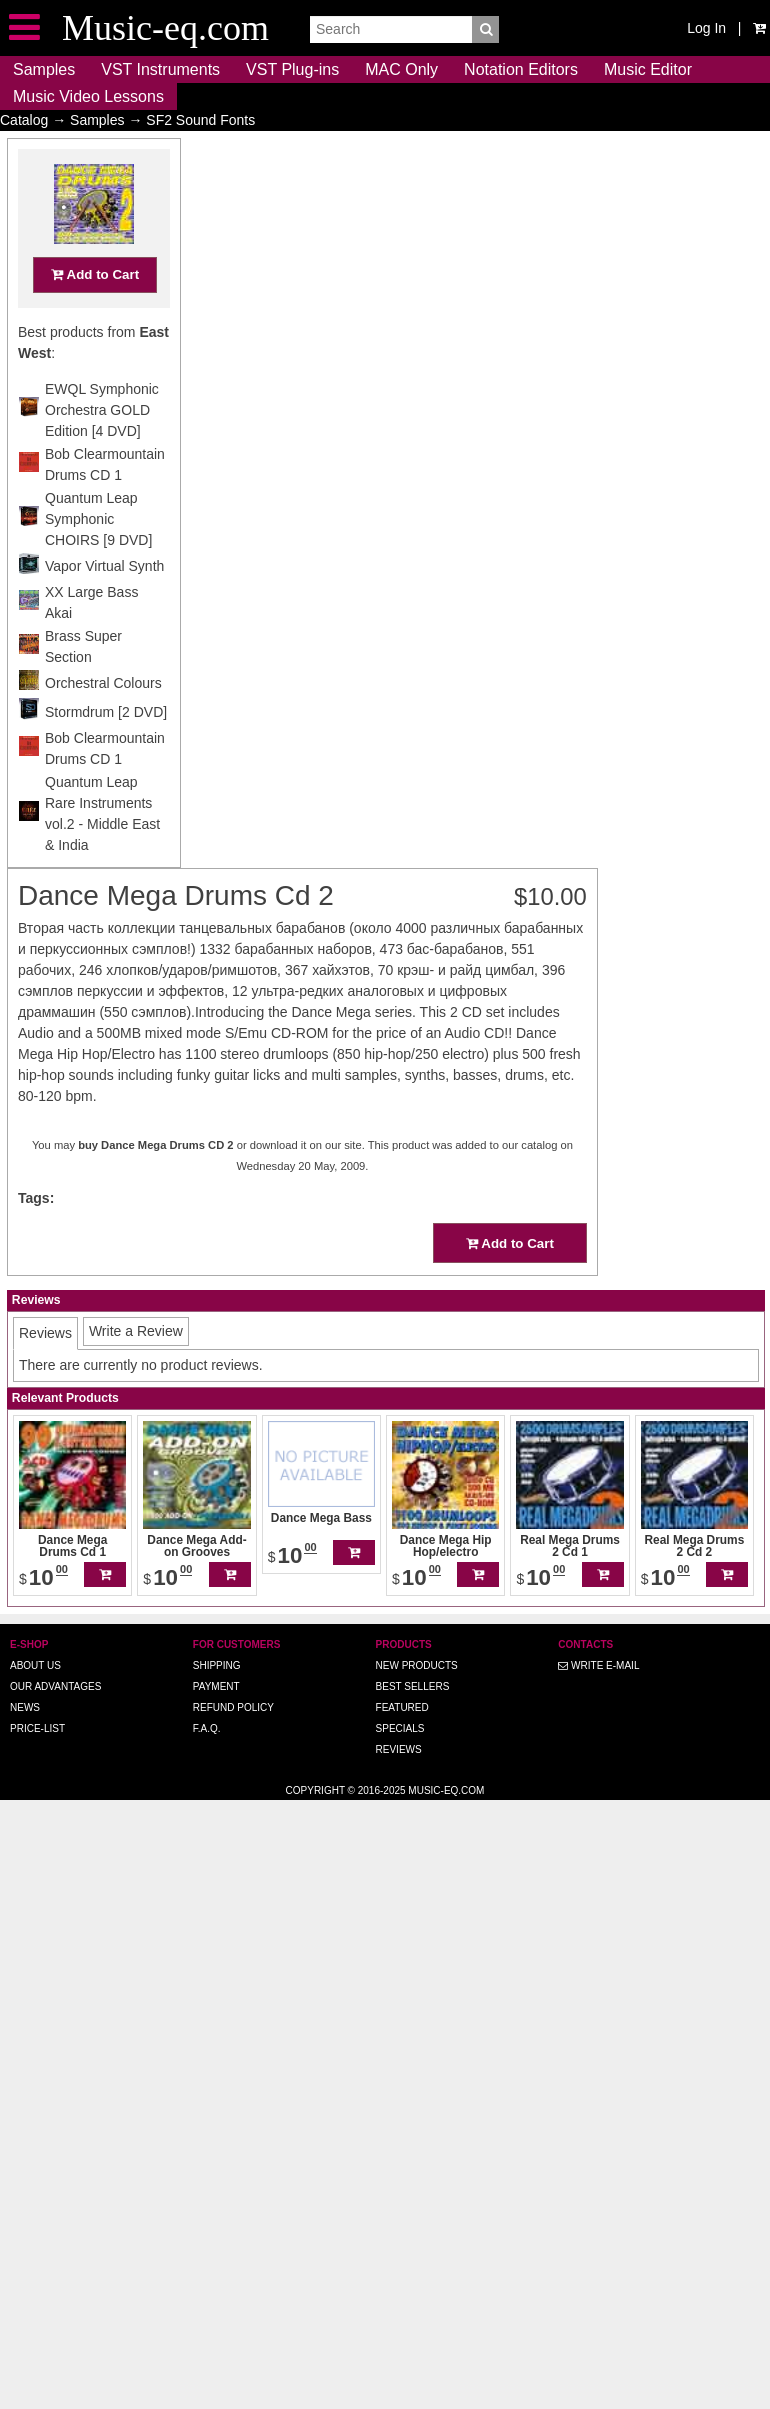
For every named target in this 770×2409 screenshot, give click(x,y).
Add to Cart (95, 313)
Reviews (399, 1749)
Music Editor (648, 69)
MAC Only (401, 69)
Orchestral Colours (103, 722)
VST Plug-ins (292, 69)
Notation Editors (521, 69)
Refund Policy (233, 1707)
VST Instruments (160, 69)
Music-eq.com (446, 1790)
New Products (417, 1665)
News (25, 1707)
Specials (400, 1728)
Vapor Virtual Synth (104, 605)
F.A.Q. (207, 1728)
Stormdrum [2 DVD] (106, 751)
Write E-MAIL (598, 1665)
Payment (216, 1686)
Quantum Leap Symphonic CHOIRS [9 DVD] (98, 558)
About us (35, 1665)
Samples (44, 69)
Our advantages (55, 1686)
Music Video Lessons (88, 96)
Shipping (217, 1665)
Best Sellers (413, 1686)
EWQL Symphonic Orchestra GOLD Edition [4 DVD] (102, 449)
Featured (402, 1707)
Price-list (37, 1728)
